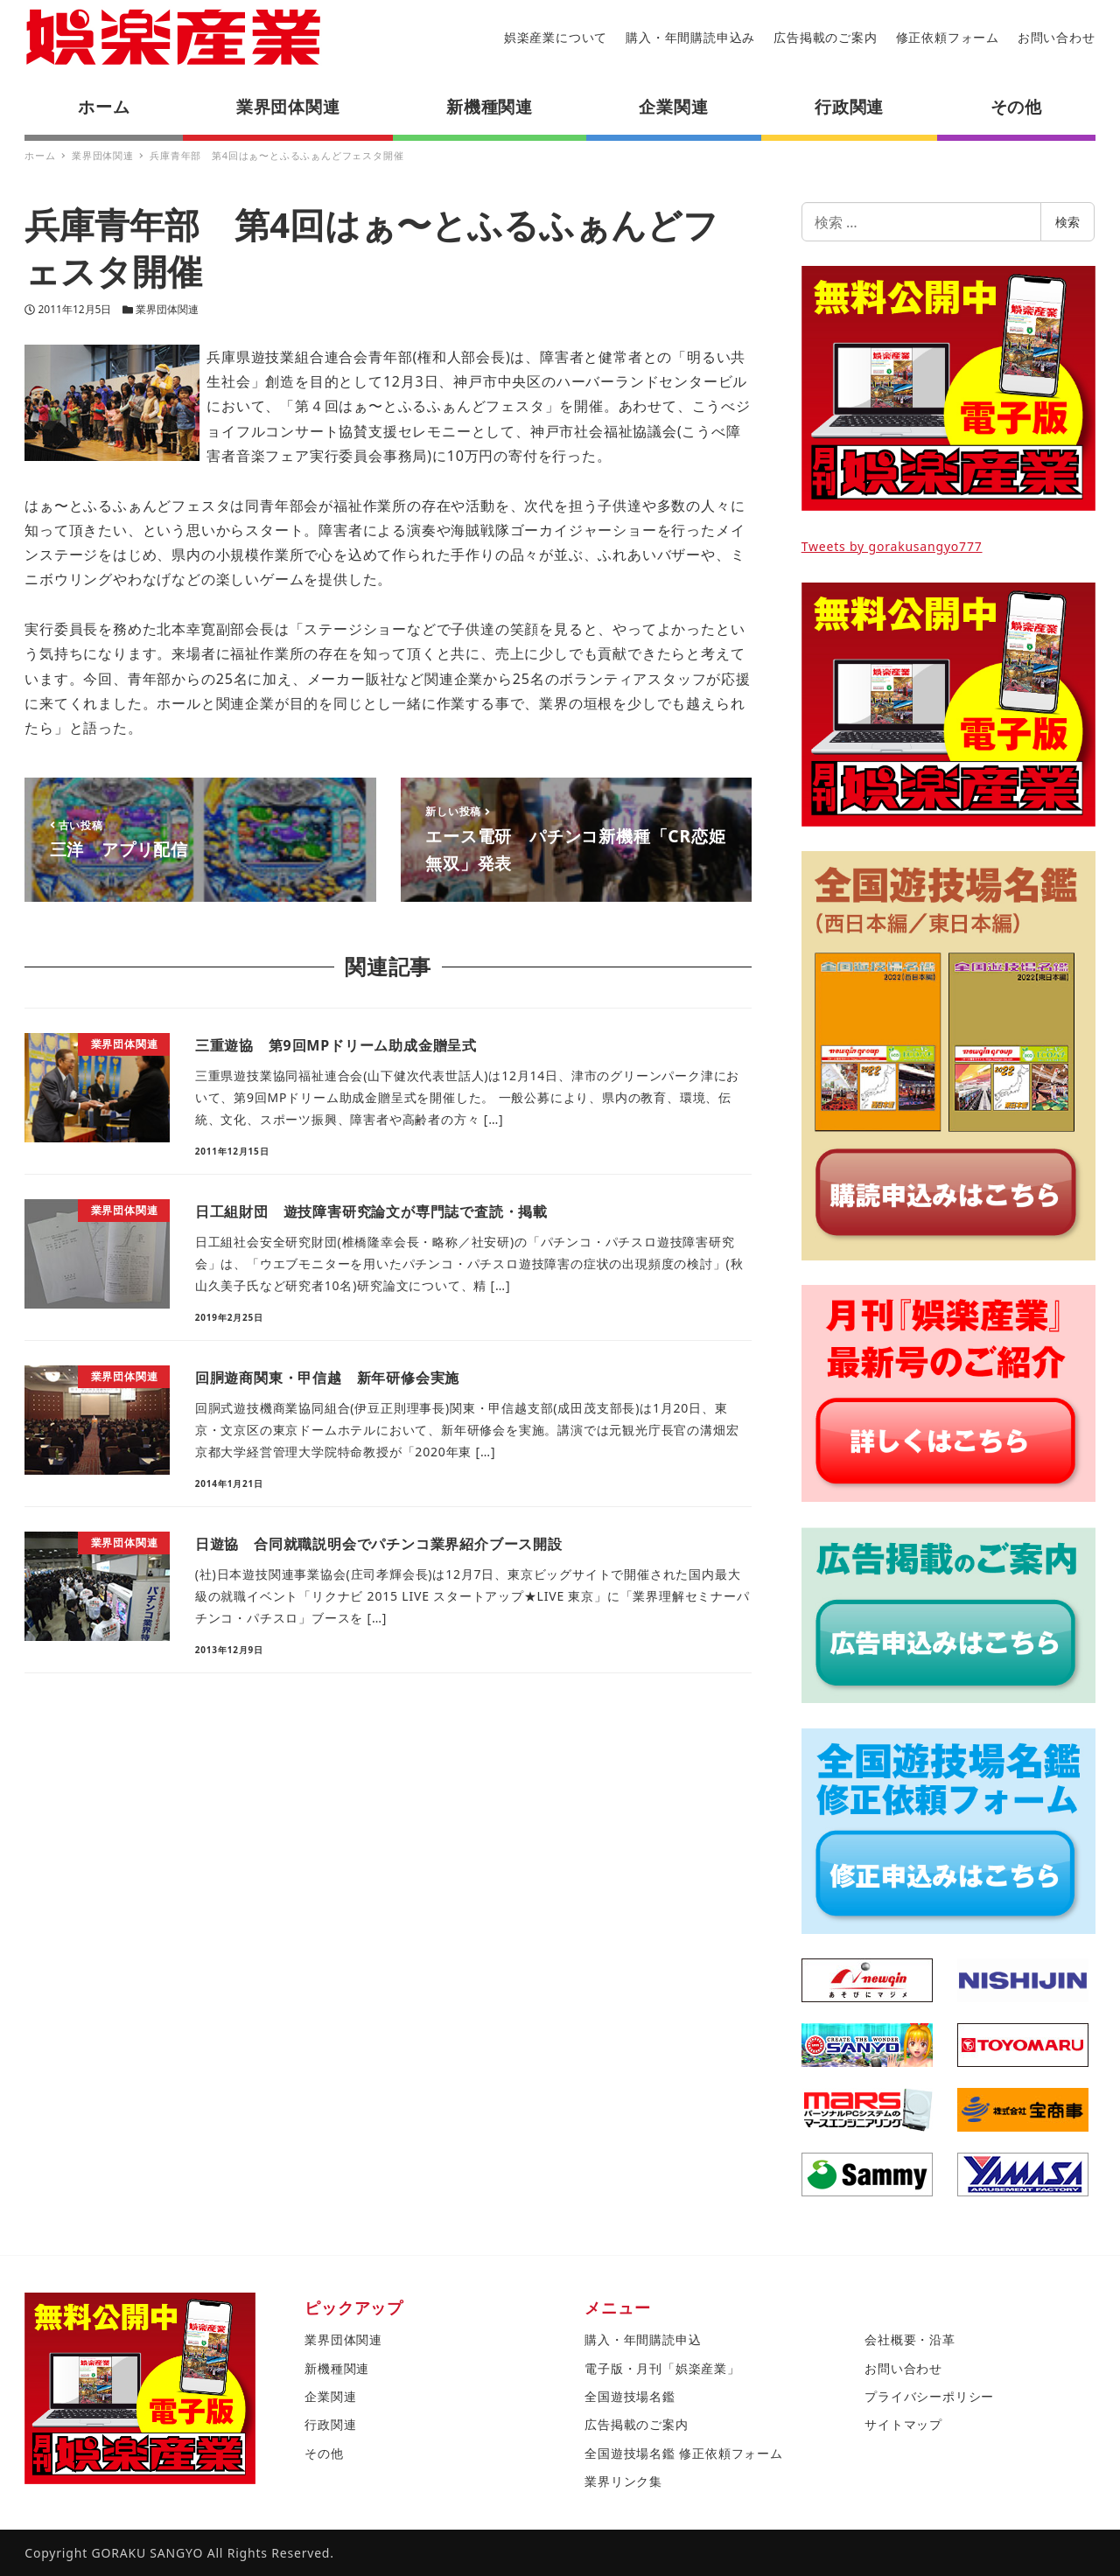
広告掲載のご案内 (825, 37)
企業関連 (330, 2396)
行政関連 (330, 2424)
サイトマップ (903, 2424)
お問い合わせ (1057, 37)
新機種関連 (336, 2368)
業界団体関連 (167, 309)
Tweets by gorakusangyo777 (892, 546)
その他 (323, 2453)
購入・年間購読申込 (642, 2339)
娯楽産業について (555, 37)
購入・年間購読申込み (690, 37)
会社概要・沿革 (910, 2339)
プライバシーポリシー (929, 2396)
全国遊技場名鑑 (630, 2396)
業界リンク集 (623, 2481)
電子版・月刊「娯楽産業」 (662, 2368)
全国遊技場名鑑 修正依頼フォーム (683, 2453)
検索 (1067, 221)
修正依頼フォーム (947, 37)
